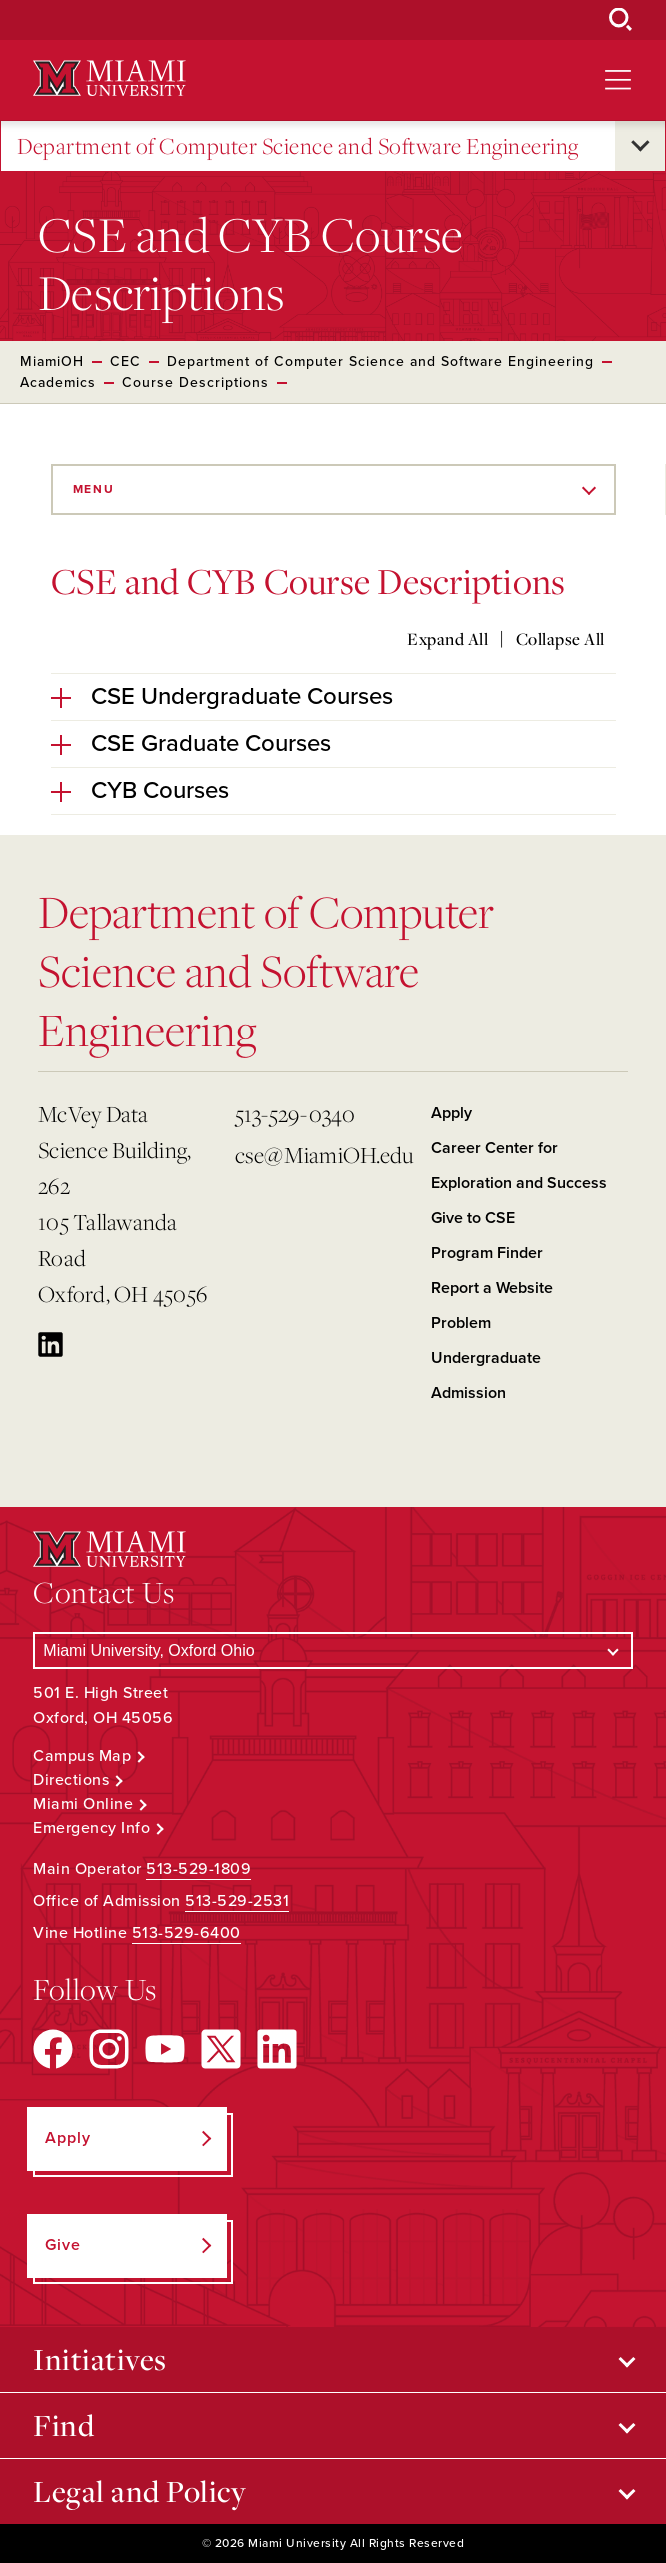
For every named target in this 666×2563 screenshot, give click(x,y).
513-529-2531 (237, 1901)
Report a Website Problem (492, 1305)
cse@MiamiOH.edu (324, 1154)
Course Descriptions (195, 382)
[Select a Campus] (332, 1650)
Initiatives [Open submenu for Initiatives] (100, 2359)
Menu (94, 489)
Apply (451, 1113)
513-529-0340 (295, 1113)
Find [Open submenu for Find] (63, 2425)
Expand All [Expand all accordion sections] (447, 639)
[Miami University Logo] (109, 78)
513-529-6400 (186, 1933)
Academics (58, 382)
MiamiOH (52, 361)
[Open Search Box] (621, 20)
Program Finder (487, 1253)
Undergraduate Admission (486, 1375)
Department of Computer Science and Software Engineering (298, 146)
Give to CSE (473, 1218)
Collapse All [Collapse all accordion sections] (560, 639)
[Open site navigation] (618, 80)
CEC (125, 361)
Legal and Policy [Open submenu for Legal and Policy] (139, 2491)
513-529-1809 (198, 1869)
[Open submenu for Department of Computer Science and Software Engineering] (640, 146)
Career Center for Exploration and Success (519, 1165)
